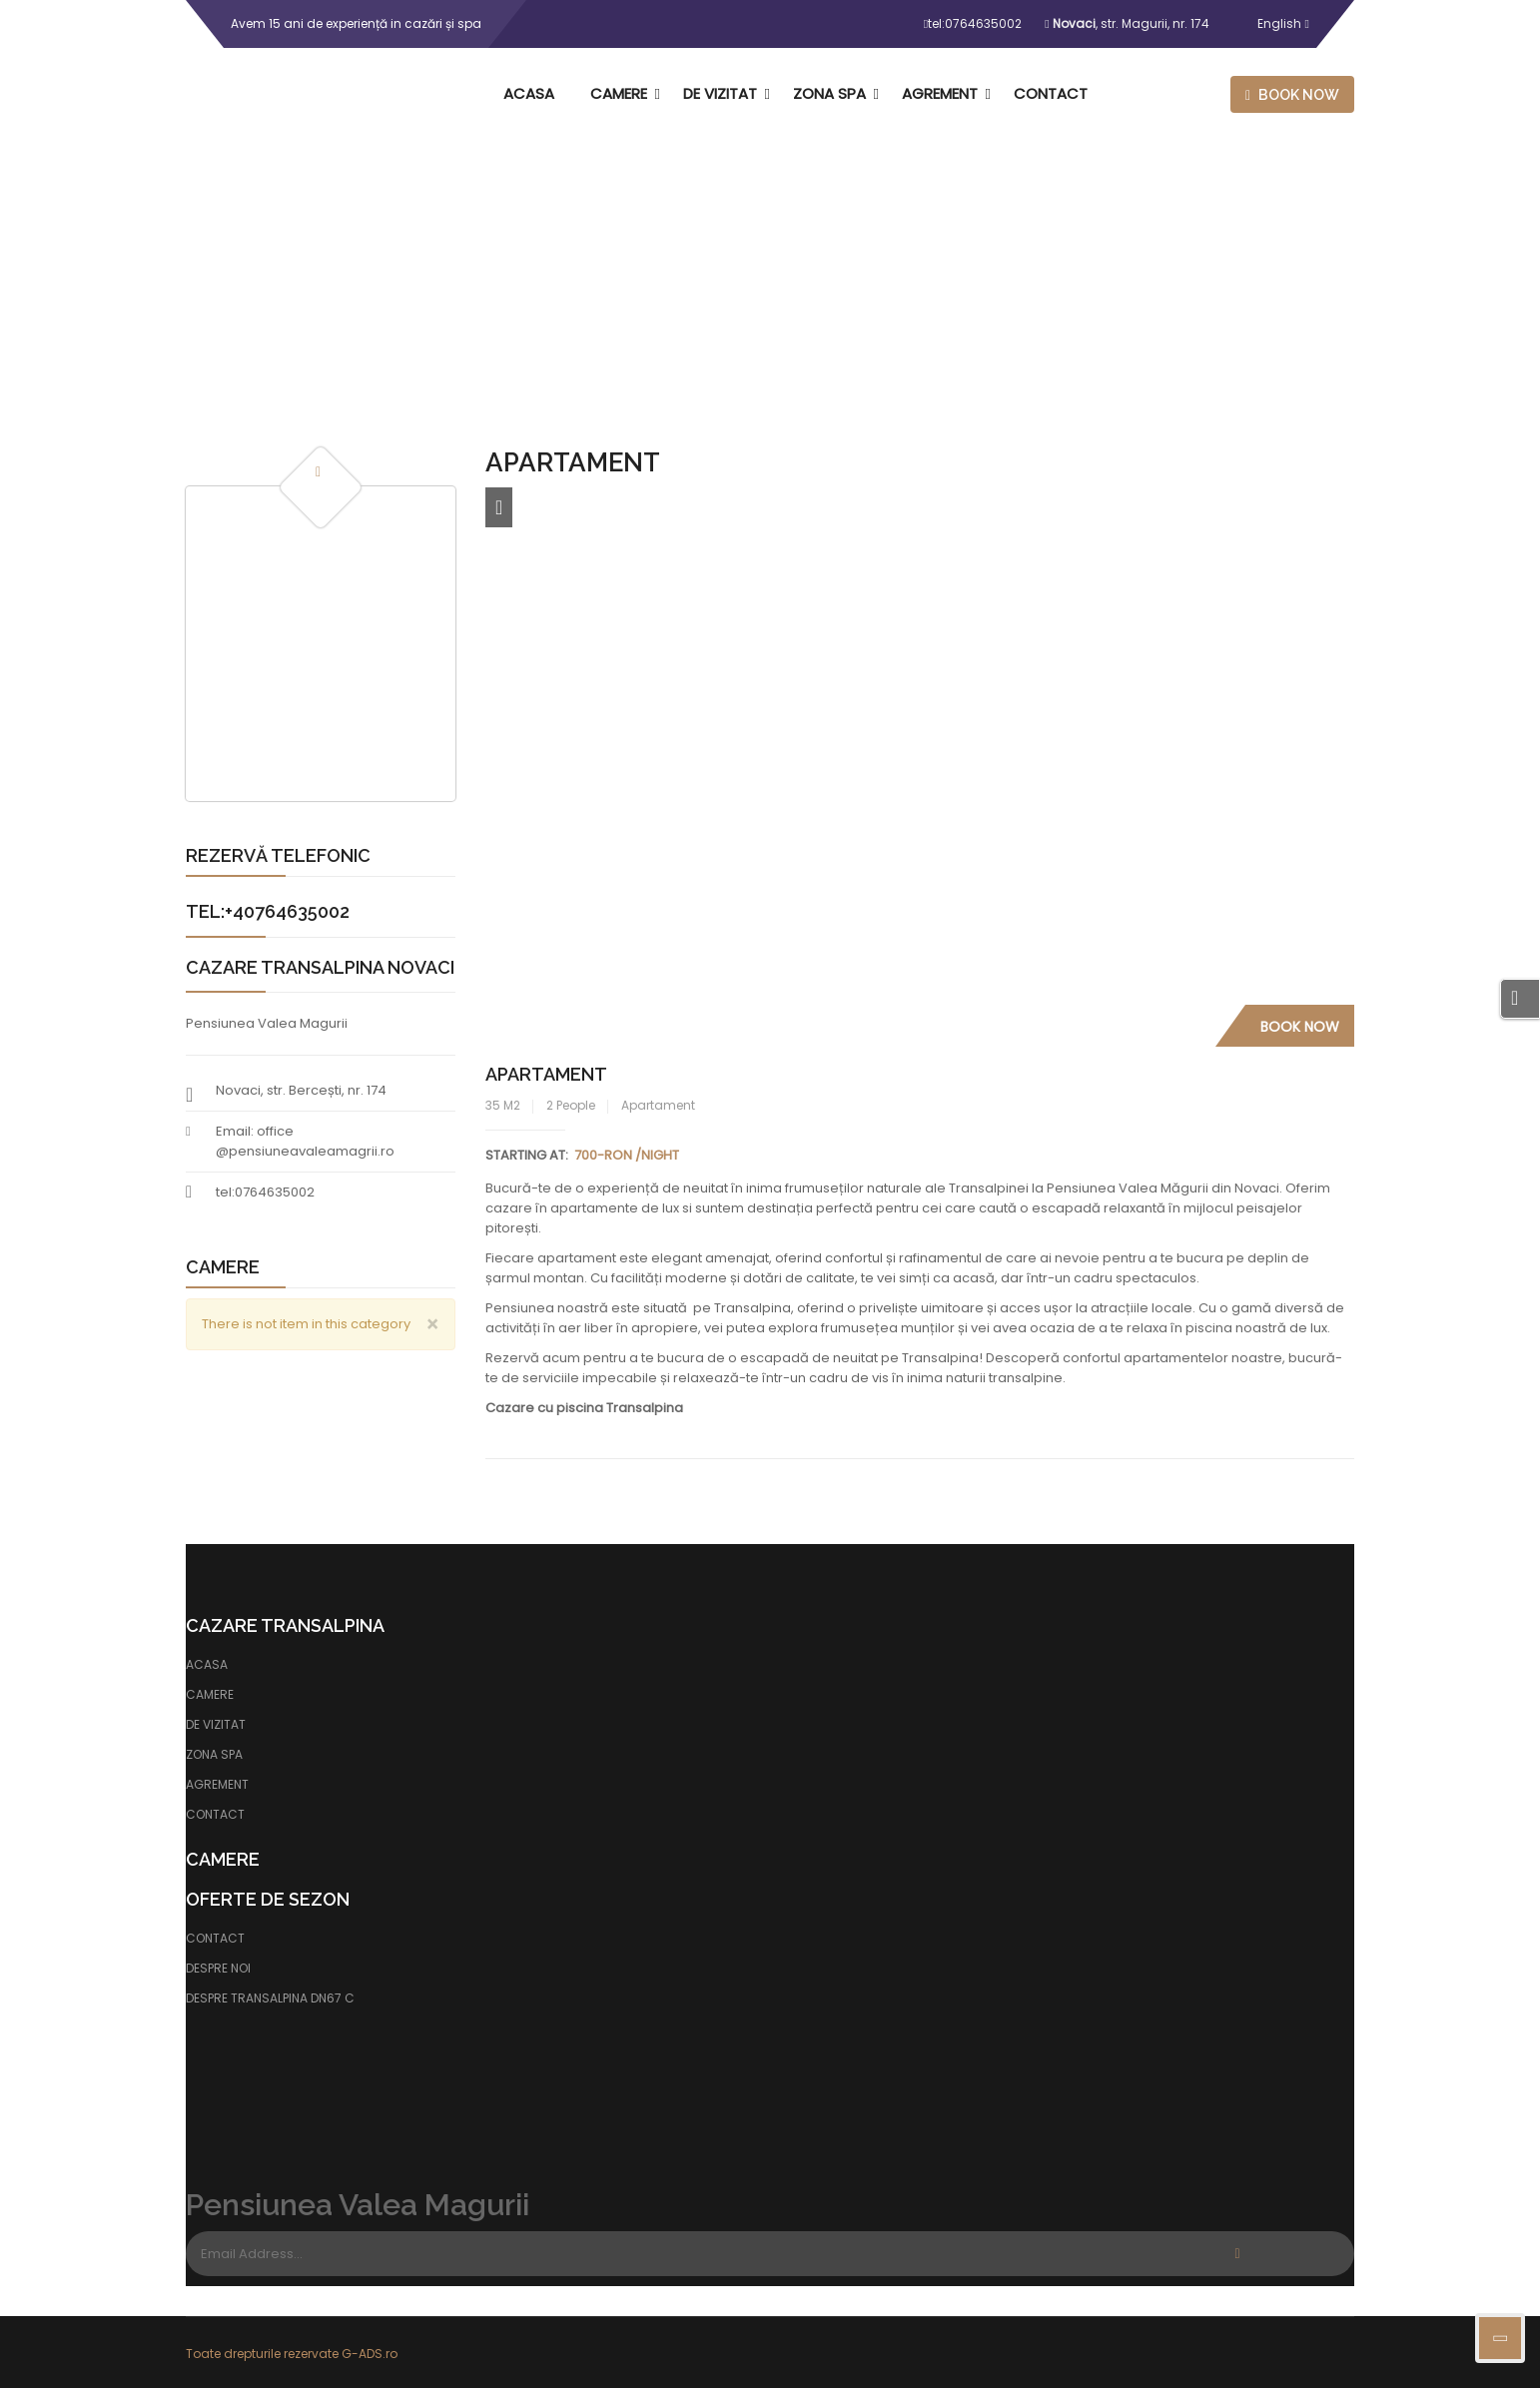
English (1267, 23)
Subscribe (1237, 2253)
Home (713, 295)
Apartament (546, 1074)
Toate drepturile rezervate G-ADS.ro (291, 2353)
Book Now (1299, 1027)
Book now (1292, 95)
